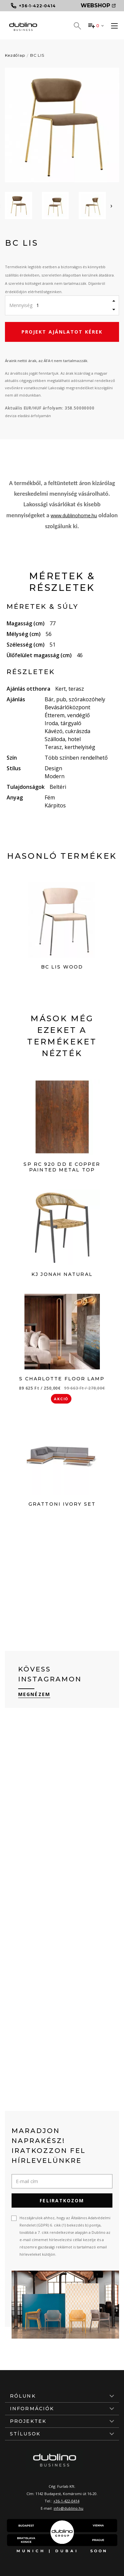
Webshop (98, 5)
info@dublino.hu (68, 2508)
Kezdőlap (15, 55)
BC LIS (37, 55)
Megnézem (34, 1694)
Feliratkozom (62, 2200)
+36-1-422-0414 (66, 2500)
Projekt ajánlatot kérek (62, 332)
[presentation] (111, 206)
